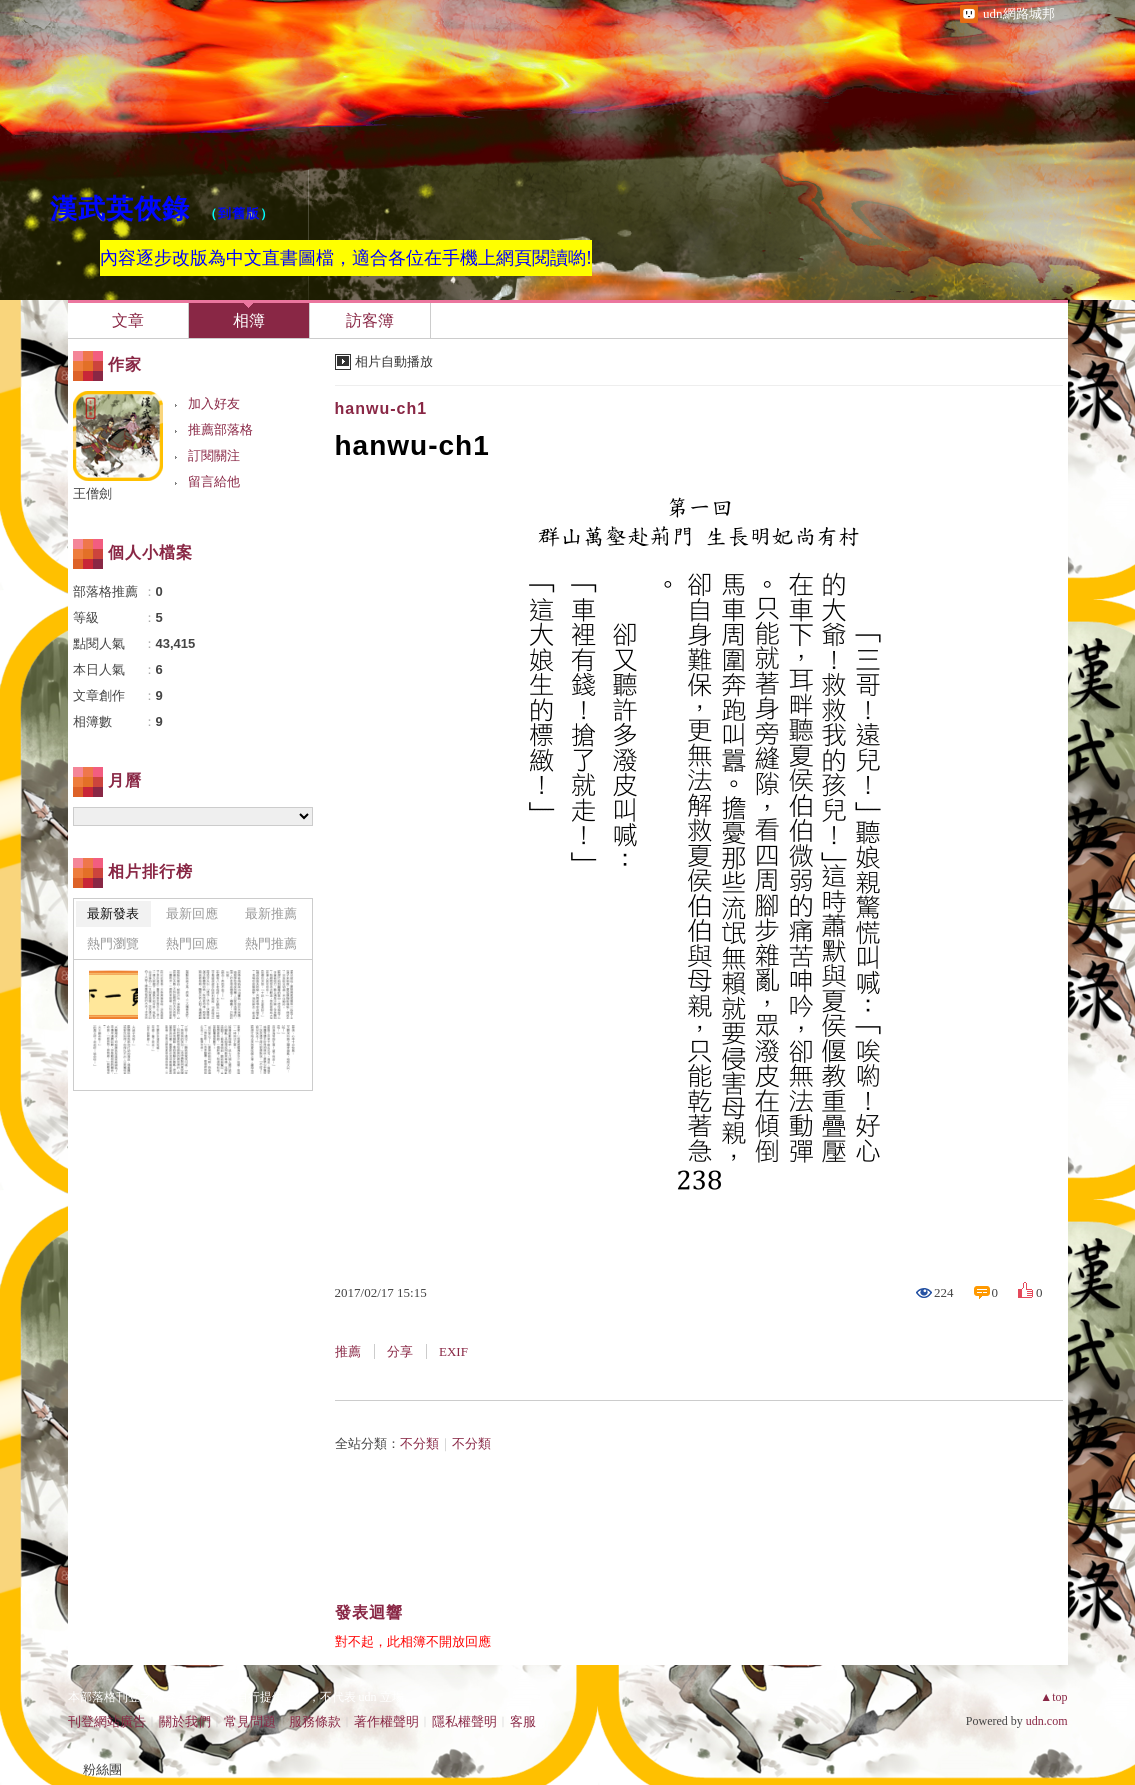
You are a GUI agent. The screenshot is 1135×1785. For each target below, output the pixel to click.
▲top (1053, 1697)
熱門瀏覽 (113, 943)
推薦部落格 (220, 429)
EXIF (453, 1351)
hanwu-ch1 (381, 408)
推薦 (348, 1351)
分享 (400, 1351)
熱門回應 (192, 943)
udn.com (1047, 1721)
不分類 (419, 1443)
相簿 (249, 320)
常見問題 (250, 1721)
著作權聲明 (386, 1721)
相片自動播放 (394, 361)
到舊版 (239, 213)
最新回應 (192, 913)
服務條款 (315, 1721)
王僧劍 (92, 493)
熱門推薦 (271, 943)
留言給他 (214, 481)
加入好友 (214, 403)
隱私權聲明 (464, 1721)
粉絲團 (102, 1769)
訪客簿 (370, 320)
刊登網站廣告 (107, 1721)
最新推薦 (271, 913)
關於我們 (185, 1721)
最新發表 (113, 913)
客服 (523, 1721)
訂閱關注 (214, 455)
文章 (128, 320)
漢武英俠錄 (120, 209)
